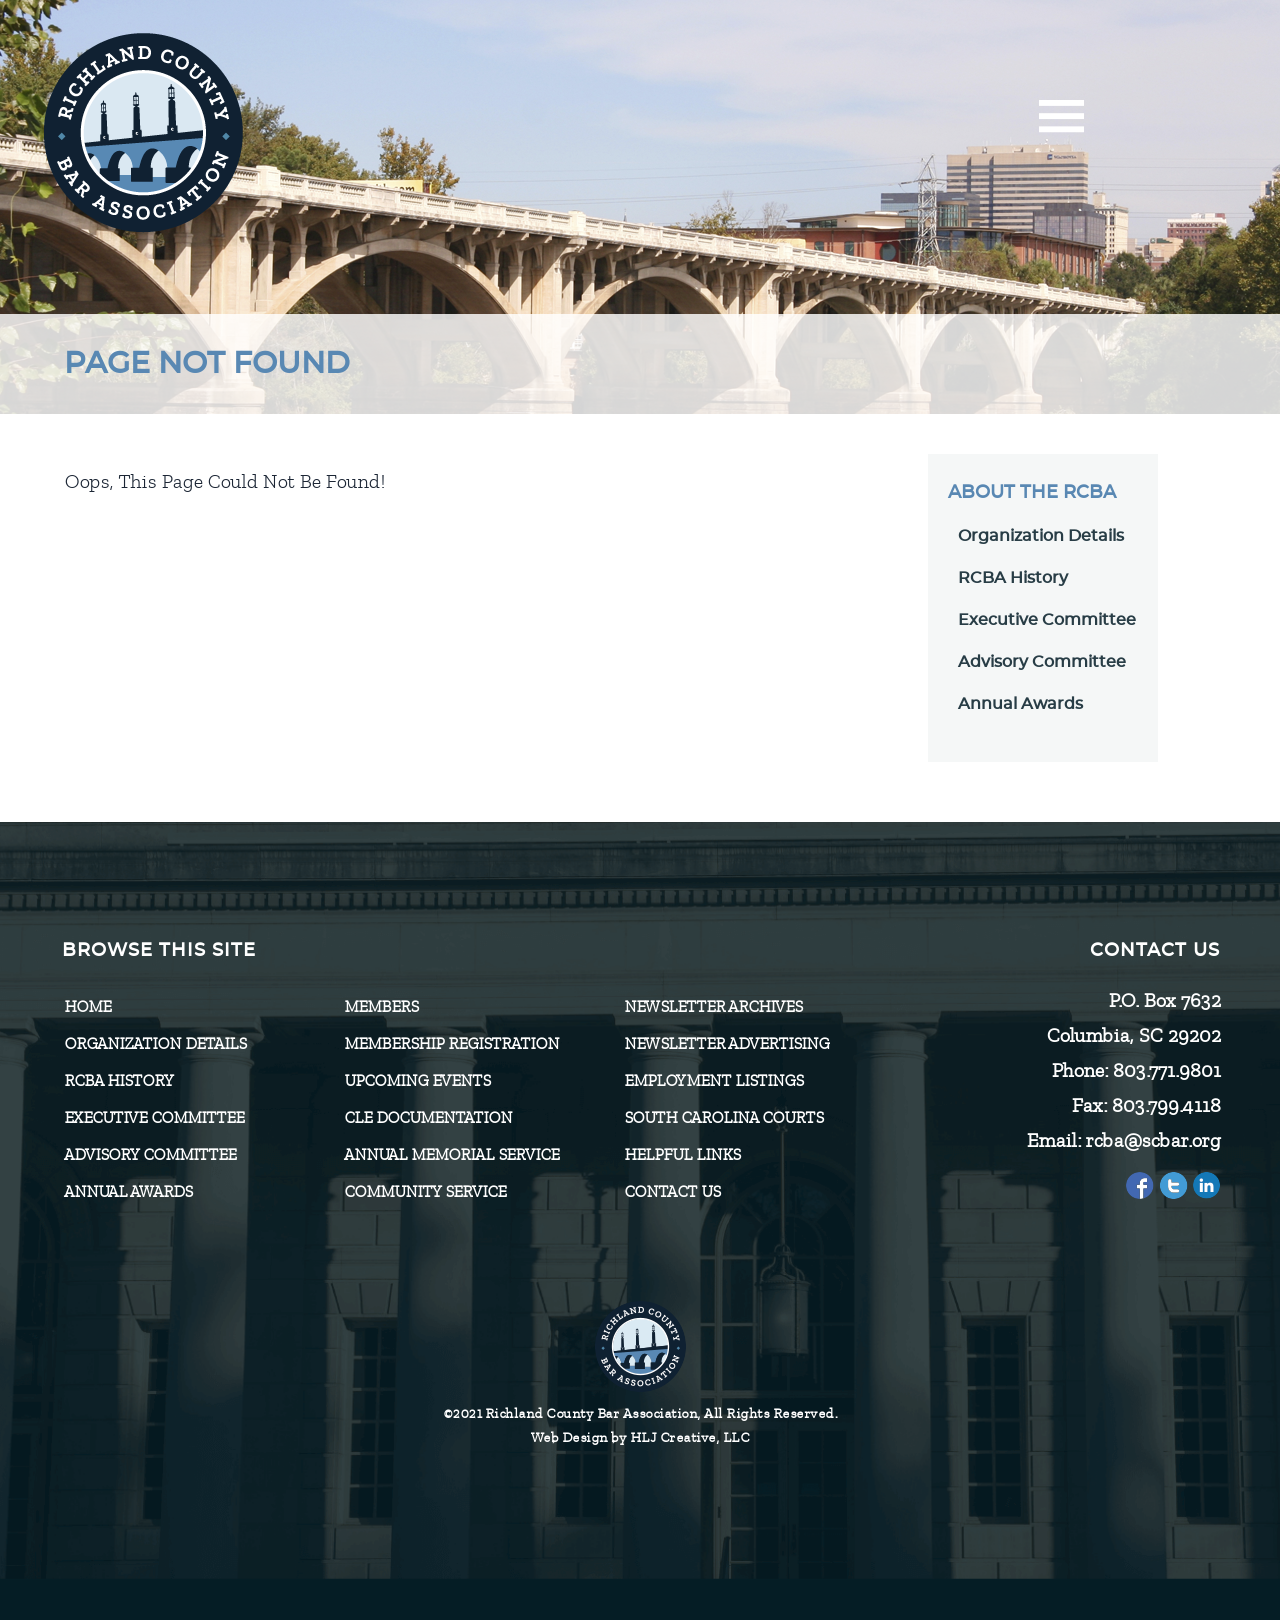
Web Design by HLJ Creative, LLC (640, 1437)
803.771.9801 (1166, 1070)
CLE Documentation (428, 1118)
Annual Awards (1020, 704)
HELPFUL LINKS (682, 1155)
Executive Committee (1047, 620)
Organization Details (1041, 536)
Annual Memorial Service (451, 1155)
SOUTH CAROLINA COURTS (723, 1118)
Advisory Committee (1042, 662)
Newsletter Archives (713, 1007)
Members (381, 1007)
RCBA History (1013, 578)
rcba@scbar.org (1152, 1140)
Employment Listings (713, 1081)
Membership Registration (451, 1044)
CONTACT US (672, 1192)
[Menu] (1061, 122)
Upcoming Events (417, 1081)
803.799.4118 (1165, 1105)
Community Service (425, 1192)
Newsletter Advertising (726, 1044)
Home (87, 1007)
